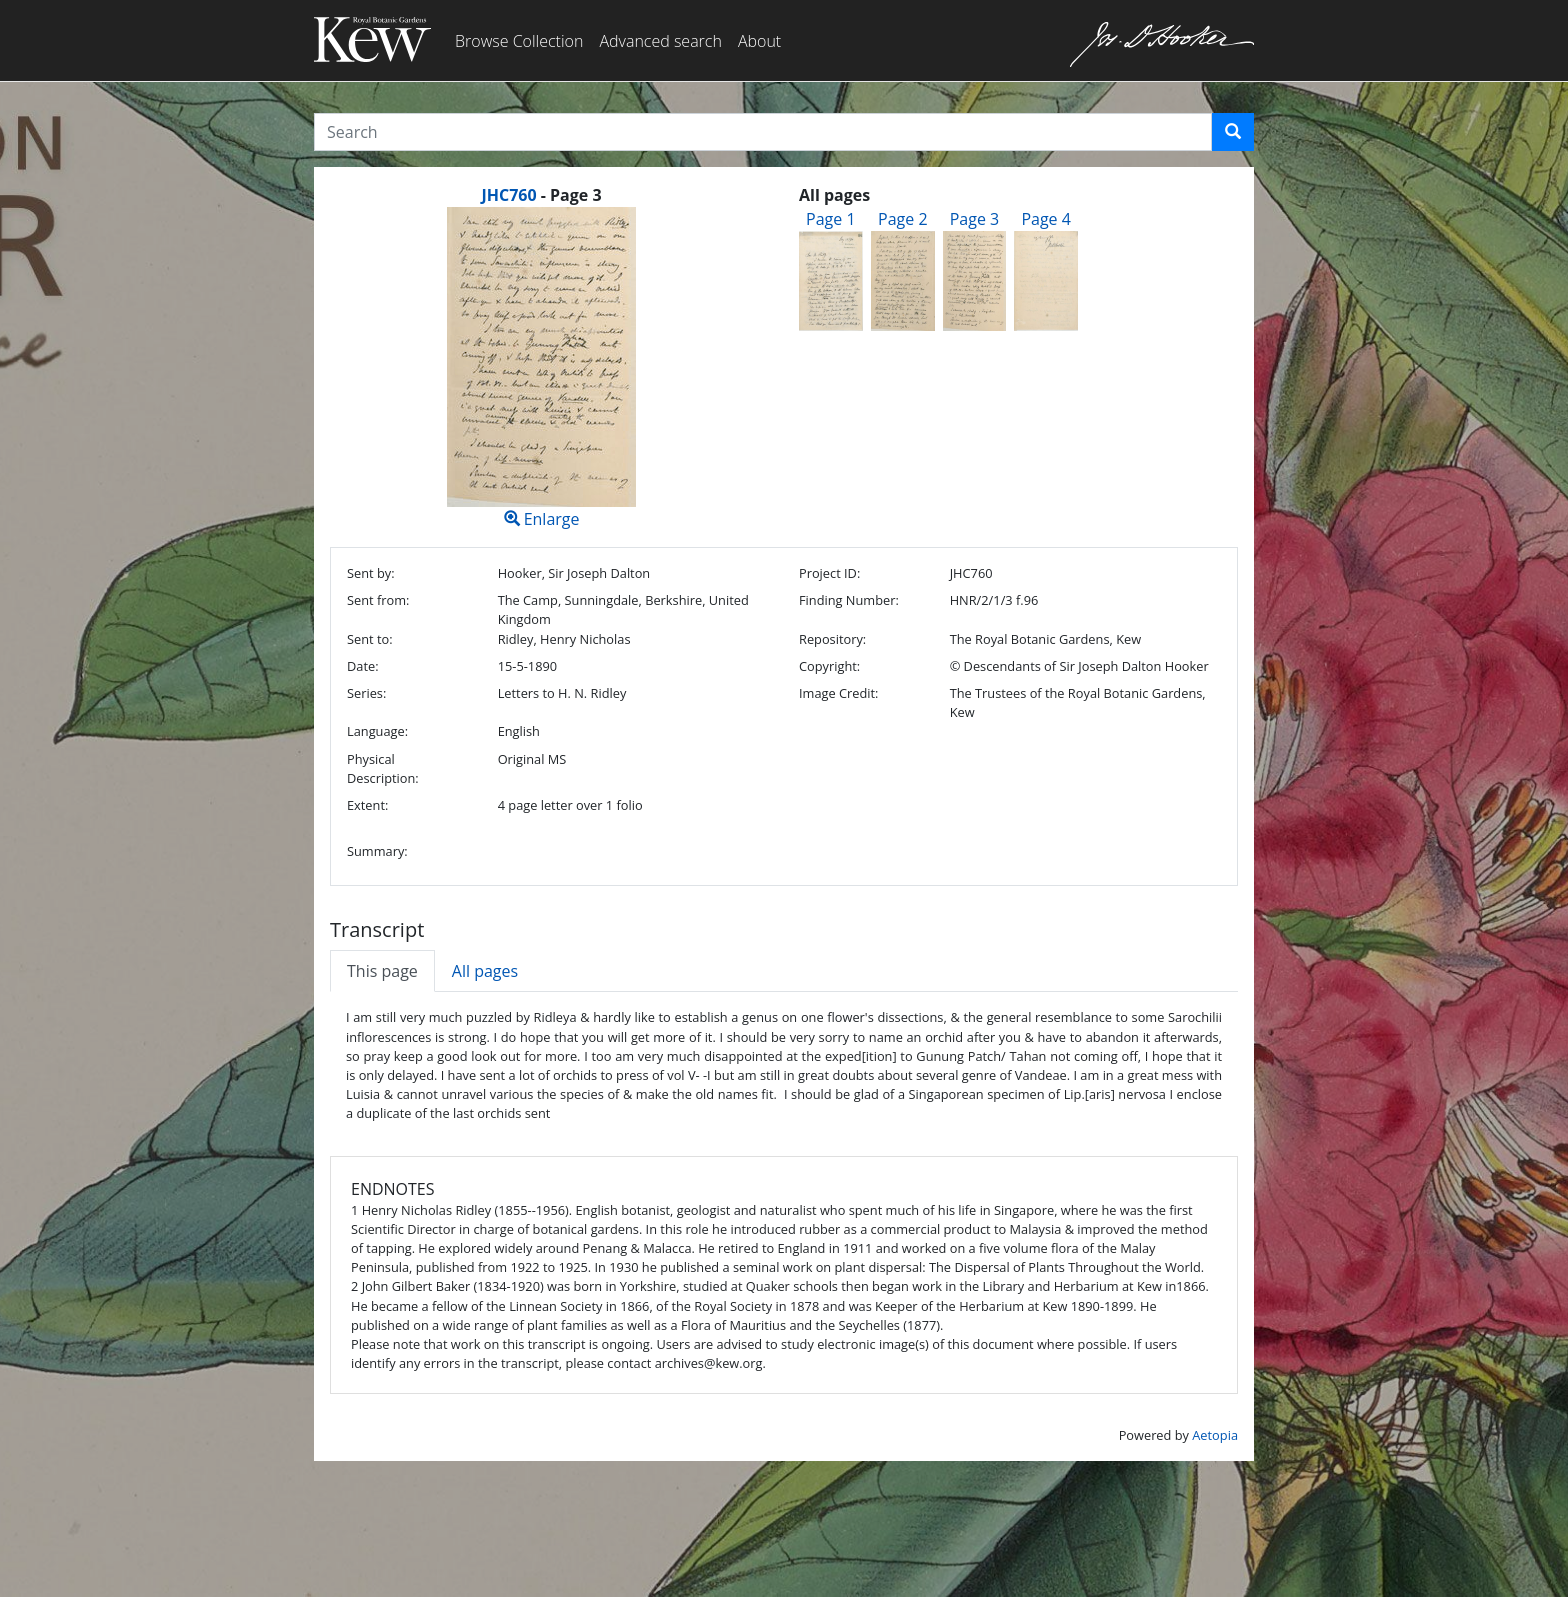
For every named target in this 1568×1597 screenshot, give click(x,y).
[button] (1233, 132)
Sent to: (370, 639)
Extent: (367, 805)
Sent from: (378, 600)
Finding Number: (849, 600)
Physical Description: (383, 768)
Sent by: (371, 573)
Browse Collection (519, 41)
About (759, 41)
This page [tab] (382, 971)
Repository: (832, 639)
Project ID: (829, 573)
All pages (485, 971)
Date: (363, 666)
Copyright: (829, 666)
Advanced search (660, 41)
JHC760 (508, 195)
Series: (366, 693)
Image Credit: (838, 693)
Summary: (377, 851)
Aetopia (1215, 1435)
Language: (377, 731)
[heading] (541, 195)
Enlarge (541, 368)
